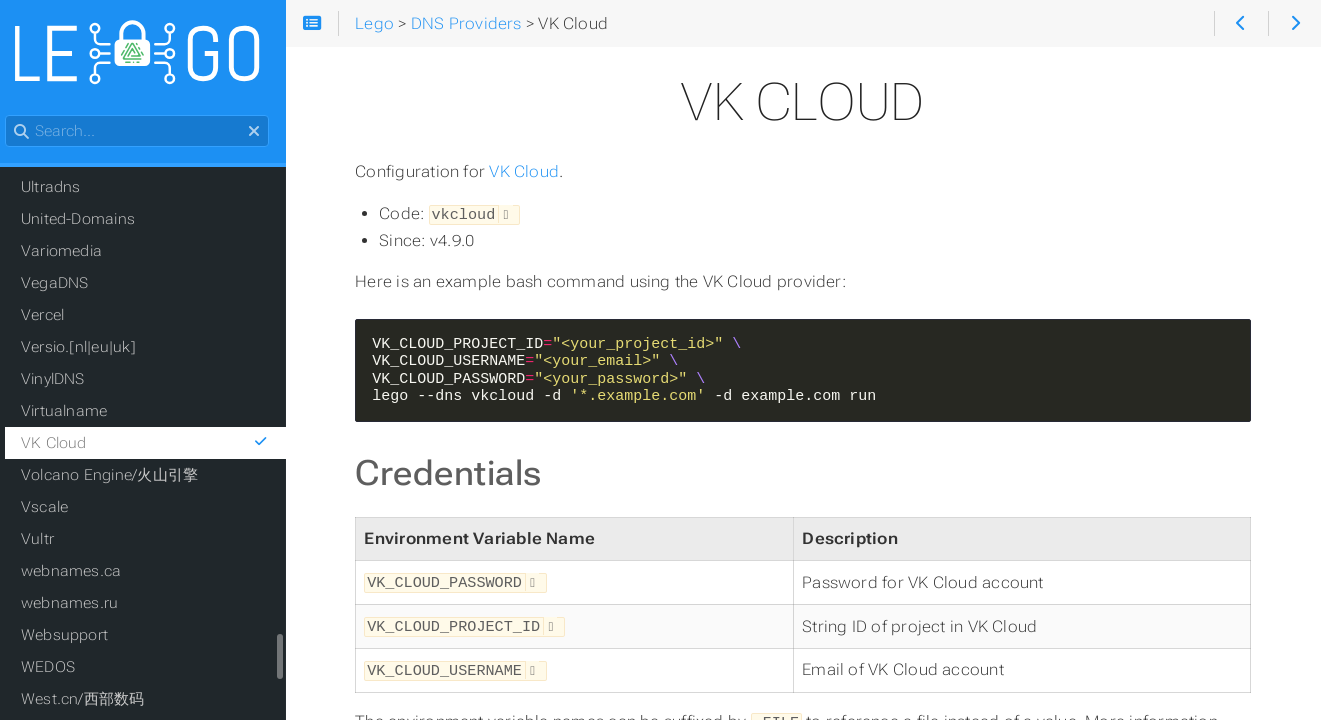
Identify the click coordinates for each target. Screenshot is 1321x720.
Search (17, 116)
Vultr (48, 540)
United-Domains (89, 220)
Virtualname (75, 412)
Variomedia (72, 252)
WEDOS (59, 668)
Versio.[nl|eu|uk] (89, 348)
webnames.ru (81, 604)
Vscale (55, 508)
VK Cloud (532, 171)
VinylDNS (64, 380)
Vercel (53, 316)
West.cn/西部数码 (94, 700)
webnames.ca (82, 572)
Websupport (75, 636)
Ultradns (62, 188)
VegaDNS (66, 284)
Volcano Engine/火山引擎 (120, 476)
